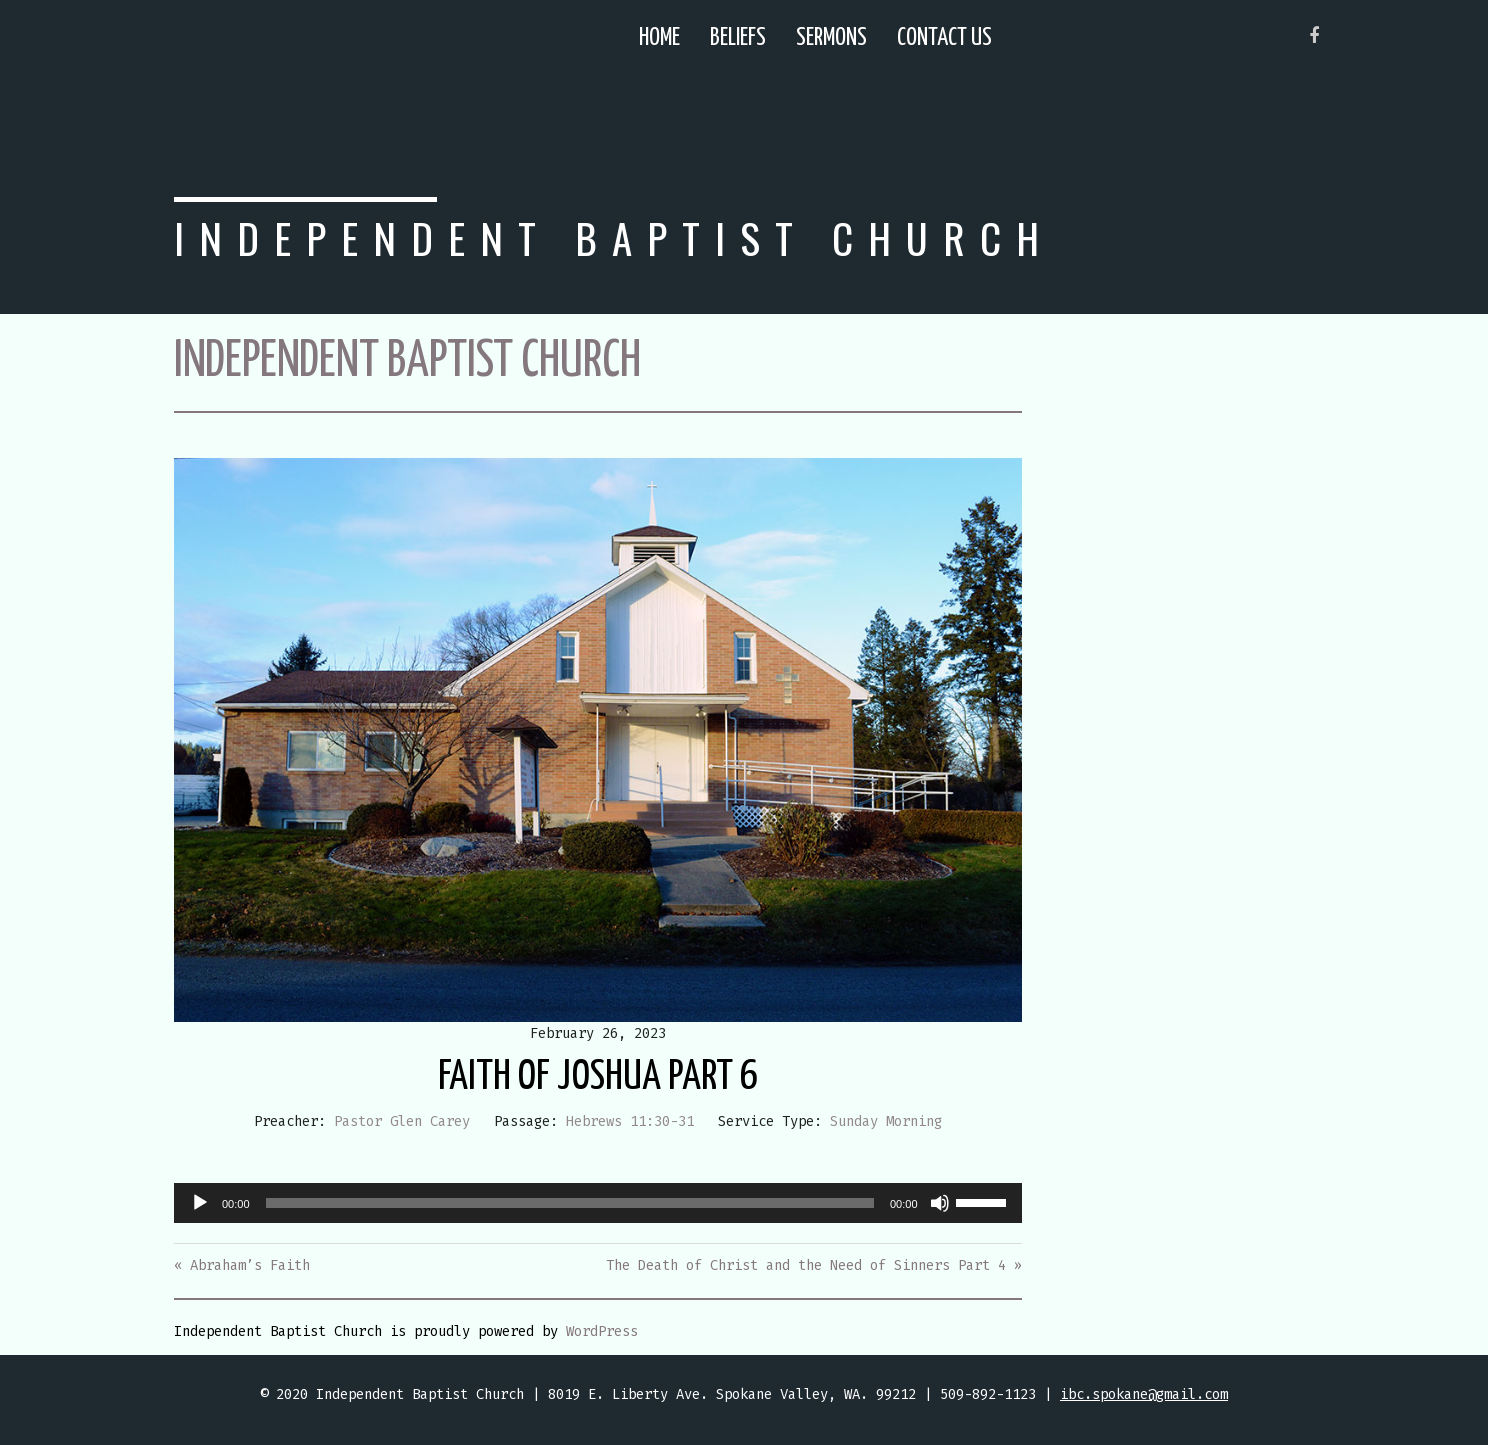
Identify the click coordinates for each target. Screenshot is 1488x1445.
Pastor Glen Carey (402, 1121)
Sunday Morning (886, 1121)
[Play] (200, 1203)
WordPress (602, 1331)
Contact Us (944, 38)
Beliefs (738, 38)
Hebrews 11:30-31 (630, 1121)
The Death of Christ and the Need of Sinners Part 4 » (814, 1265)
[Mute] (940, 1203)
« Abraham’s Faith (242, 1265)
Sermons (831, 38)
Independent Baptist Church (614, 237)
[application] (598, 1203)
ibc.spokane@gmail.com (1144, 1394)
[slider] (570, 1203)
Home (659, 38)
